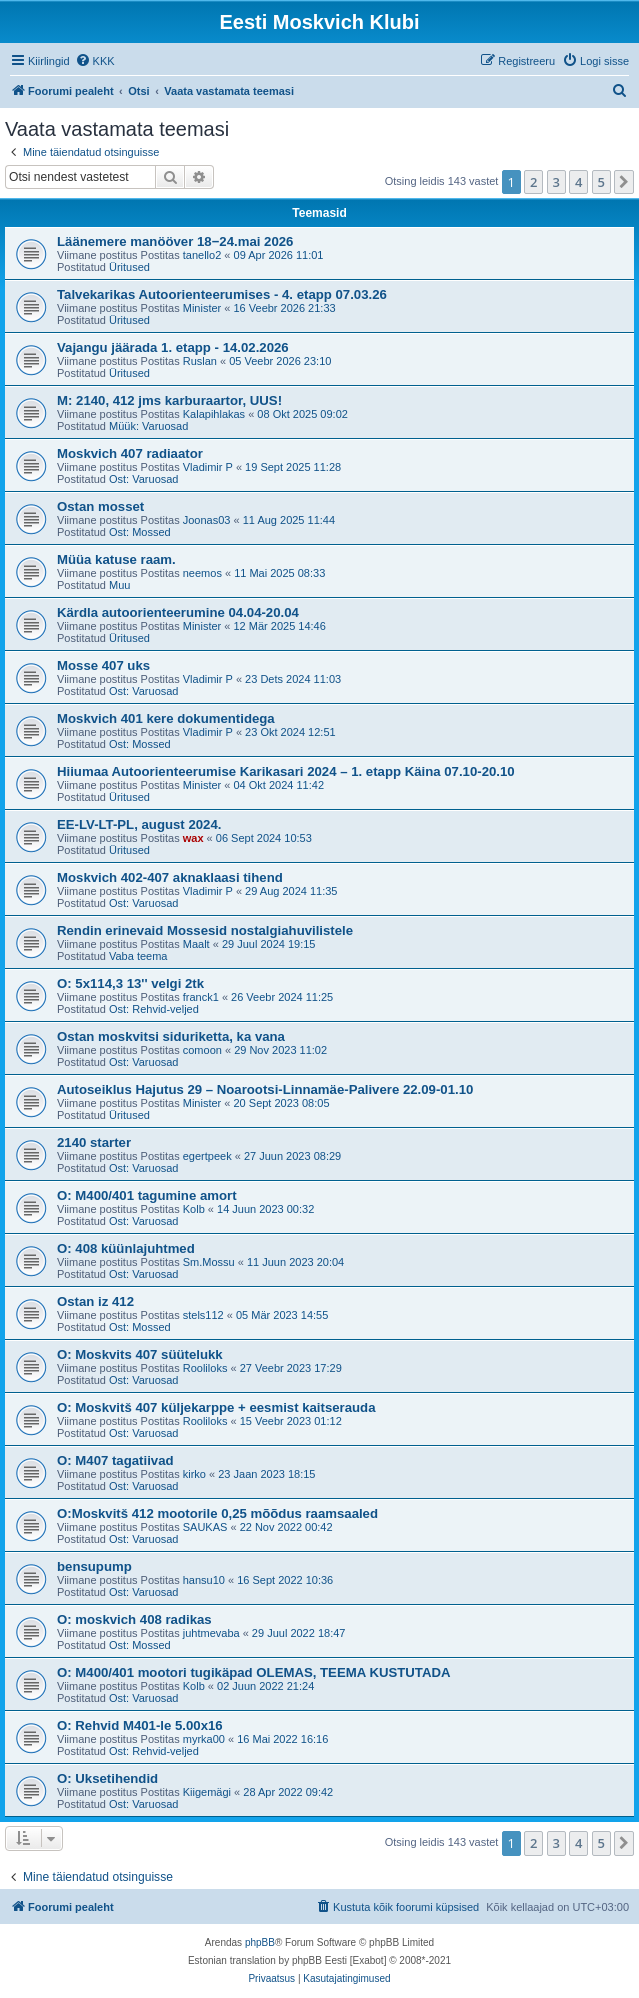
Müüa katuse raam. (116, 559)
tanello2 (202, 255)
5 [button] (601, 182)
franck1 (201, 997)
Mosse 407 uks (103, 665)
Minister (202, 308)
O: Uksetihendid (107, 1778)
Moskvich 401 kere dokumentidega (166, 718)
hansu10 (204, 1580)
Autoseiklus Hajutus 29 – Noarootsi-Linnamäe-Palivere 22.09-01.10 (265, 1089)
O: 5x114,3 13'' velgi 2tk (130, 983)
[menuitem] (95, 61)
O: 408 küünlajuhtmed (126, 1248)
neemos (202, 573)
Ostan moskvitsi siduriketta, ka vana (171, 1036)
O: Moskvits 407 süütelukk (140, 1354)
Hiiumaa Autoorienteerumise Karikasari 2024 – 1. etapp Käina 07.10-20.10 (286, 771)
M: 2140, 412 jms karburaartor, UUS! (169, 400)
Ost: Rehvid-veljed (154, 1009)
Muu (119, 585)
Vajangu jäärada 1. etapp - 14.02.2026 (173, 347)
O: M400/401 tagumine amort (147, 1195)
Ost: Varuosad (144, 479)
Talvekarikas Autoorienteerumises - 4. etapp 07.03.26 (222, 294)
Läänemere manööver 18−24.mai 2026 (175, 241)
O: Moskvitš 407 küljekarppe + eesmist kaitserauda (216, 1407)
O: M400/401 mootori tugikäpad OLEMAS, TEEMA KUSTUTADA (253, 1672)
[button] (624, 182)
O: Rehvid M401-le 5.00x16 (140, 1725)
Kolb (194, 1209)
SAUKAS (205, 1527)
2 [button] (533, 182)
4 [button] (578, 182)
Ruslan (200, 361)
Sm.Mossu (209, 1262)
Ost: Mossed (140, 532)
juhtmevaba (211, 1633)
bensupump (94, 1566)
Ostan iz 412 (95, 1301)
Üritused (129, 267)
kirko (194, 1474)
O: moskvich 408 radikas (134, 1619)
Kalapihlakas (214, 414)
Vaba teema (138, 956)
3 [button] (556, 182)
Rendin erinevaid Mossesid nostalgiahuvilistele (205, 930)
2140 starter (94, 1142)
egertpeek (207, 1156)
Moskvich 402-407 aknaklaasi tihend (170, 877)
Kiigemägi (207, 1792)
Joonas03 (207, 520)
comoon (202, 1050)
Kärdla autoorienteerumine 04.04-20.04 (178, 612)
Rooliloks (205, 1368)
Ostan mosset (100, 506)
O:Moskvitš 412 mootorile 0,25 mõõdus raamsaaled (217, 1513)
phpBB (260, 1942)
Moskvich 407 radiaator (130, 453)
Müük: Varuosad (148, 426)
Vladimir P (208, 467)
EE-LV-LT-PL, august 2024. (139, 824)
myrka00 (204, 1739)
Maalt (196, 944)
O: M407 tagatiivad (115, 1460)
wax (193, 838)
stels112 (203, 1315)
